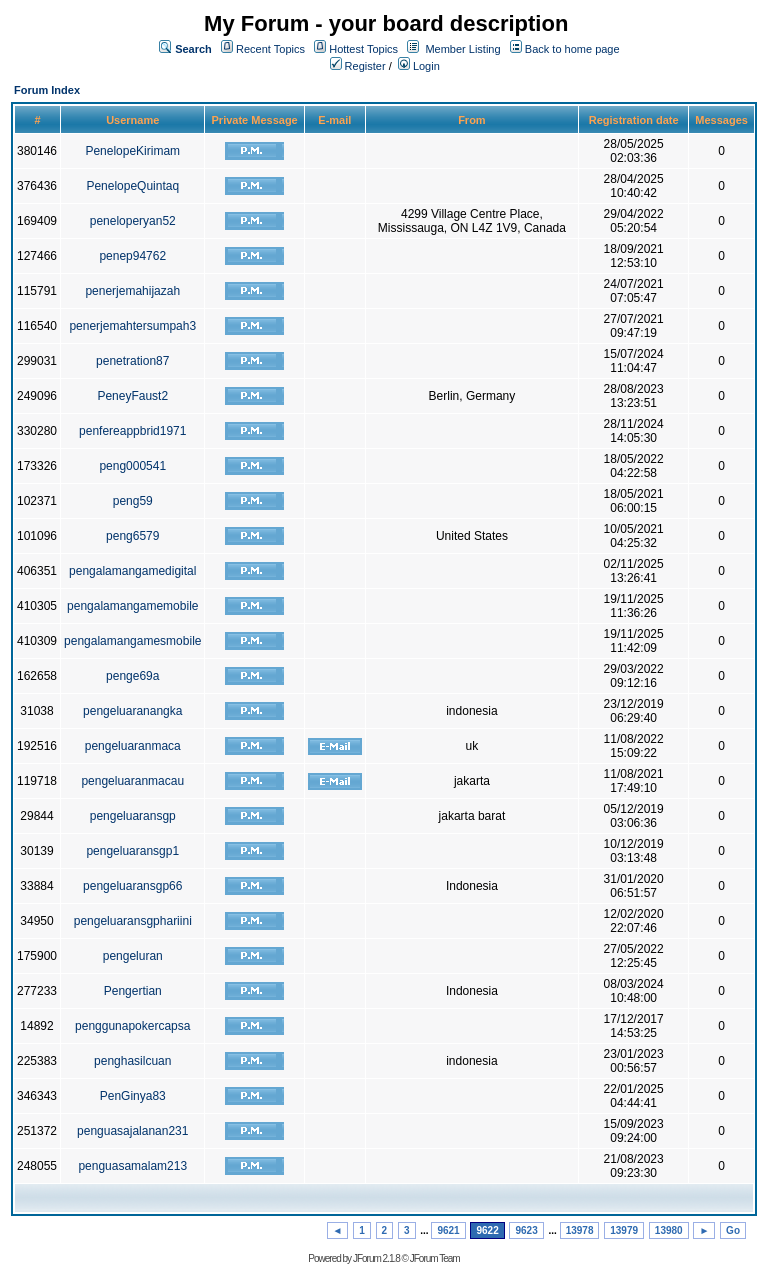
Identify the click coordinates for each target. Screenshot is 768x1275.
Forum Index (47, 90)
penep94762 (132, 256)
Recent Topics (270, 49)
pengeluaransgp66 (132, 886)
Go (733, 1230)
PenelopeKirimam (132, 151)
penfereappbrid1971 (132, 431)
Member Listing (462, 49)
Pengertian (133, 991)
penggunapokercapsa (132, 1026)
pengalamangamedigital (132, 571)
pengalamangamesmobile (132, 641)
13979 (624, 1230)
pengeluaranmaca (133, 746)
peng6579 (132, 536)
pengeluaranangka (132, 711)
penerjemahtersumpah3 (132, 326)
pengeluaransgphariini (133, 921)
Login (419, 66)
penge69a (132, 676)
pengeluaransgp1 (132, 851)
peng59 (133, 501)
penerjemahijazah (132, 291)
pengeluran (133, 956)
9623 (526, 1230)
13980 (669, 1230)
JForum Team (435, 1258)
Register (358, 66)
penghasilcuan (132, 1061)
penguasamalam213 (132, 1166)
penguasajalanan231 (132, 1131)
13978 (580, 1230)
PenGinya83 (133, 1096)
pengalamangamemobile (132, 606)
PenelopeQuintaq (132, 186)
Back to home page (572, 49)
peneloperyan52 (133, 221)
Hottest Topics (363, 49)
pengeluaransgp (133, 816)
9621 (448, 1230)
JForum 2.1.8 (376, 1258)
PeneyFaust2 (132, 396)
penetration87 (132, 361)
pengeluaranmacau (132, 781)
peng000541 (132, 466)
